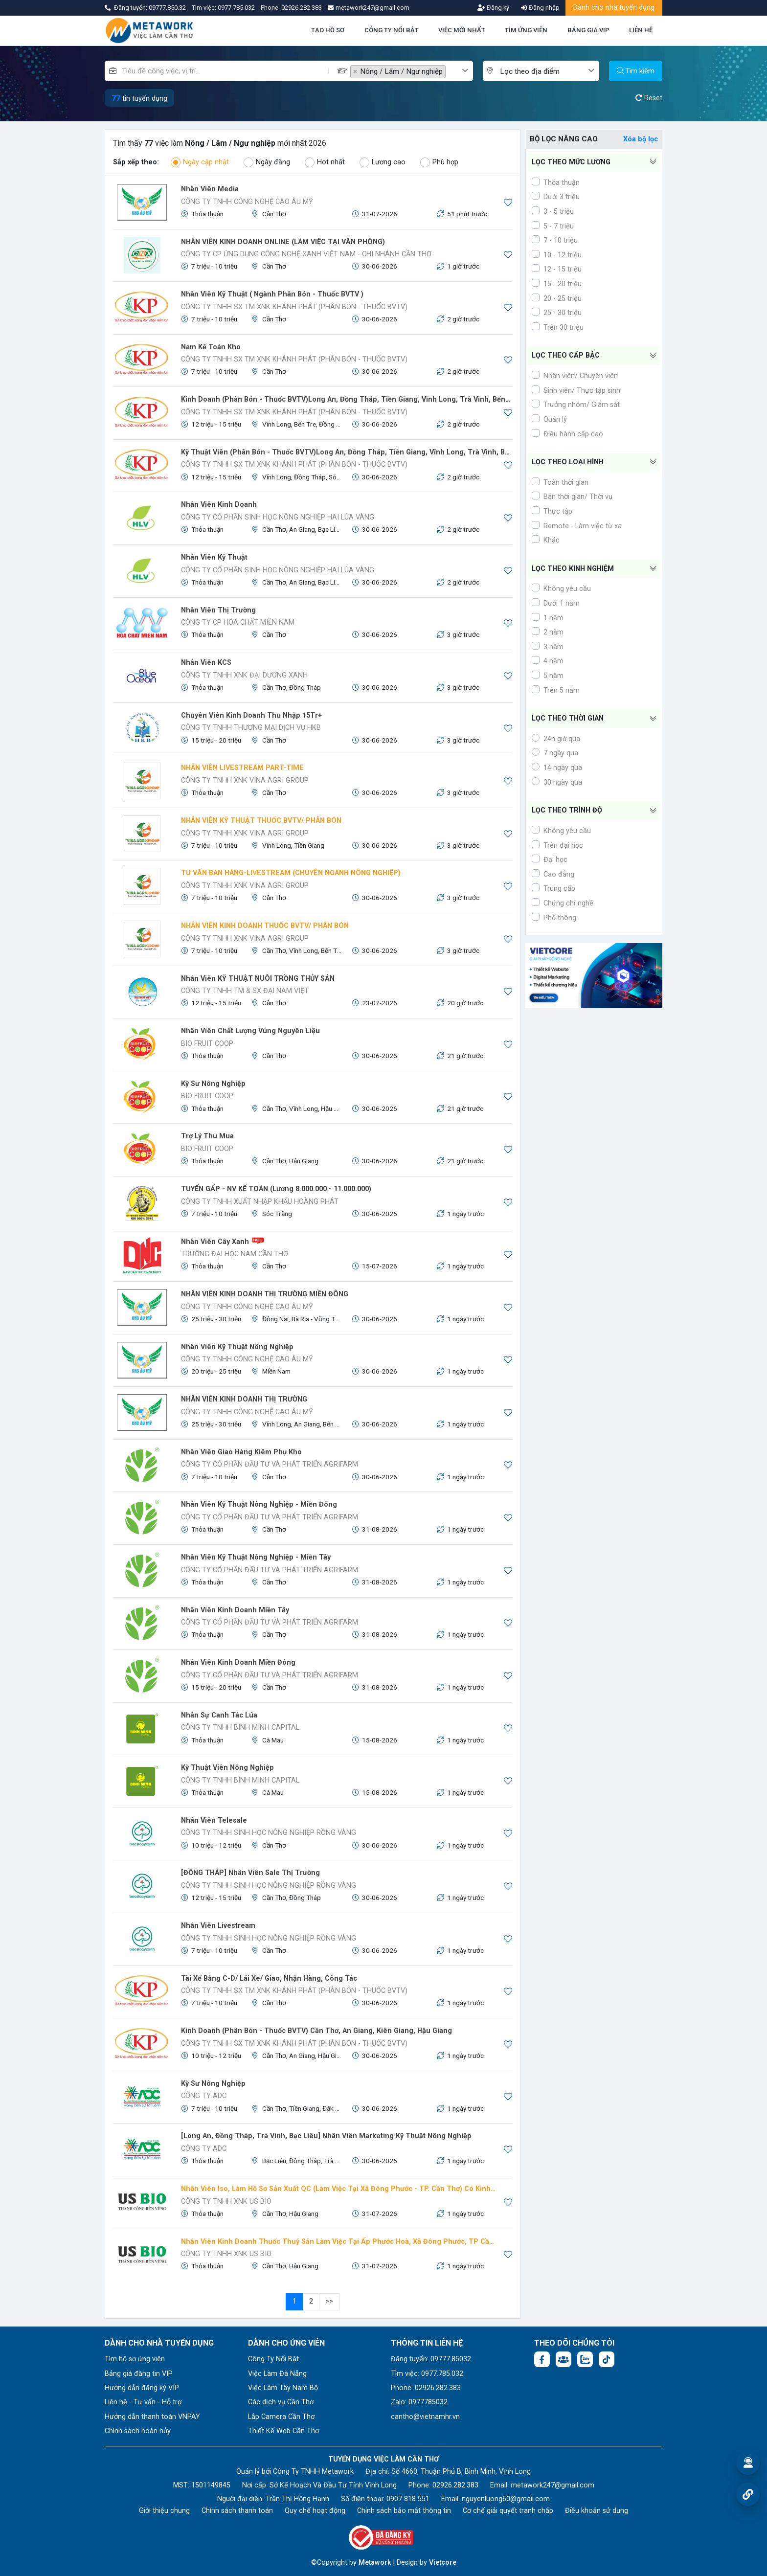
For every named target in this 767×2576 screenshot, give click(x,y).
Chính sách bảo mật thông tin (404, 2511)
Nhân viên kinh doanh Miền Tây (235, 1610)
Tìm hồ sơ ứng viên (135, 2359)
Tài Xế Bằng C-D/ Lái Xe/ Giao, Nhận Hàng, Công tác (269, 1978)
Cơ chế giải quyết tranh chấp (508, 2511)
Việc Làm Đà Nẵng (277, 2374)
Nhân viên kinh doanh (219, 504)
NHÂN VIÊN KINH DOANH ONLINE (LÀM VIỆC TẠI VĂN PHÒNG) (283, 242)
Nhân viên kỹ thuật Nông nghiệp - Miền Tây (256, 1557)
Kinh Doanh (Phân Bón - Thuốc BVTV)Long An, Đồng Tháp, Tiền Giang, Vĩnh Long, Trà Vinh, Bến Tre (346, 399)
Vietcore (442, 2562)
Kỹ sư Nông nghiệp (213, 1084)
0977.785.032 (237, 7)
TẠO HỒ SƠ (327, 30)
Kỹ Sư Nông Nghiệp (213, 2083)
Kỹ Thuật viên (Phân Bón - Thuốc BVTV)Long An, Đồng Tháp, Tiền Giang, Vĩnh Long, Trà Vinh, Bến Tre (346, 452)
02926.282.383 (301, 7)
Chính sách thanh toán (237, 2511)
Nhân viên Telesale (214, 1820)
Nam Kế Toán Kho (211, 347)
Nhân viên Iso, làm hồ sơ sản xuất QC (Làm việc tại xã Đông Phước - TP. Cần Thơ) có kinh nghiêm (339, 2189)
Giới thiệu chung (164, 2511)
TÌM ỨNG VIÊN (526, 30)
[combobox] (411, 71)
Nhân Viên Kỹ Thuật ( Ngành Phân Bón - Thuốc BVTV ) (272, 294)
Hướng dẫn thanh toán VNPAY (152, 2417)
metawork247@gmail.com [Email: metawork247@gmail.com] (552, 2485)
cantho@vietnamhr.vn (425, 2417)
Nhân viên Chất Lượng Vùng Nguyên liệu (250, 1031)
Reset (648, 98)
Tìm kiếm (635, 71)
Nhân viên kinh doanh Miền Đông (238, 1662)
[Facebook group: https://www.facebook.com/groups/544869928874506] (563, 2359)
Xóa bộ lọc (640, 139)
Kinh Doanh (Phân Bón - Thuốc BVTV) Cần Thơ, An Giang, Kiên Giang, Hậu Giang (316, 2031)
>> (329, 2301)
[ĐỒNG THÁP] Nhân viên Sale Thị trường (250, 1873)
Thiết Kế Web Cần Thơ (283, 2431)
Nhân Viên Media (210, 189)
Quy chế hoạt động (315, 2511)
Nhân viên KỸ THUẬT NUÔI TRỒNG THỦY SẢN (258, 978)
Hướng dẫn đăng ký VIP (142, 2388)
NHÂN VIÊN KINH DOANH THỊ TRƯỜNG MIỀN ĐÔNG (264, 1294)
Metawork (375, 2562)
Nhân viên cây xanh (215, 1242)
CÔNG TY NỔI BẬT (391, 30)
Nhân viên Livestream (218, 1925)
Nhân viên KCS (206, 662)
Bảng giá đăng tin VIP (139, 2374)
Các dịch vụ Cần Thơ (281, 2402)
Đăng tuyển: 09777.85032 (431, 2359)
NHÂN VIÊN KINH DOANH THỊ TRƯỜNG (244, 1399)
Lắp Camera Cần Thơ (281, 2417)
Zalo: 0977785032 (419, 2402)
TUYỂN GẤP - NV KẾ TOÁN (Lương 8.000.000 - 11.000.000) (276, 1189)
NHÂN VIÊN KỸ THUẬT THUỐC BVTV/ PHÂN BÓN (261, 820)
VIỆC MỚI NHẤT (461, 30)
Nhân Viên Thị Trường (218, 610)
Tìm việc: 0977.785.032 (427, 2374)
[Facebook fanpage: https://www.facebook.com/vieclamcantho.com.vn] (542, 2359)
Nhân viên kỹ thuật (214, 557)
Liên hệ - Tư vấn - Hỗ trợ (143, 2402)
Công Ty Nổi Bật (273, 2359)
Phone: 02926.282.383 (426, 2388)
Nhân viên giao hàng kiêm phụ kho (241, 1452)
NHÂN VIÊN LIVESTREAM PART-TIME (242, 768)
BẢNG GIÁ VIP (588, 30)
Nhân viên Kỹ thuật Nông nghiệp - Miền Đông (259, 1504)
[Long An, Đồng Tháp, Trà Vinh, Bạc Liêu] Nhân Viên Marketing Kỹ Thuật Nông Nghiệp (326, 2136)
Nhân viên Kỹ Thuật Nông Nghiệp (237, 1347)
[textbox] (454, 72)
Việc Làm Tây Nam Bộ (283, 2388)
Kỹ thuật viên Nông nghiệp (227, 1767)
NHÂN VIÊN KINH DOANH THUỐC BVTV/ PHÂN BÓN (265, 926)
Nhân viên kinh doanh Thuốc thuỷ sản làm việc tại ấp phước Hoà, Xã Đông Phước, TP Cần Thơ (339, 2241)
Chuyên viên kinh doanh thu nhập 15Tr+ (251, 715)
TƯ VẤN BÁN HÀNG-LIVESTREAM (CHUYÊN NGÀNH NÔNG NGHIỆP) (291, 873)
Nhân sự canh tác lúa (219, 1715)
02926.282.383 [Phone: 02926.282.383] (455, 2485)
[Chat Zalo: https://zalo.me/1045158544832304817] (585, 2359)
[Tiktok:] (606, 2359)
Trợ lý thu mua (207, 1136)
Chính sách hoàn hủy (138, 2431)
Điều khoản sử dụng (596, 2511)
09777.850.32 (168, 7)
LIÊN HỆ (641, 30)
